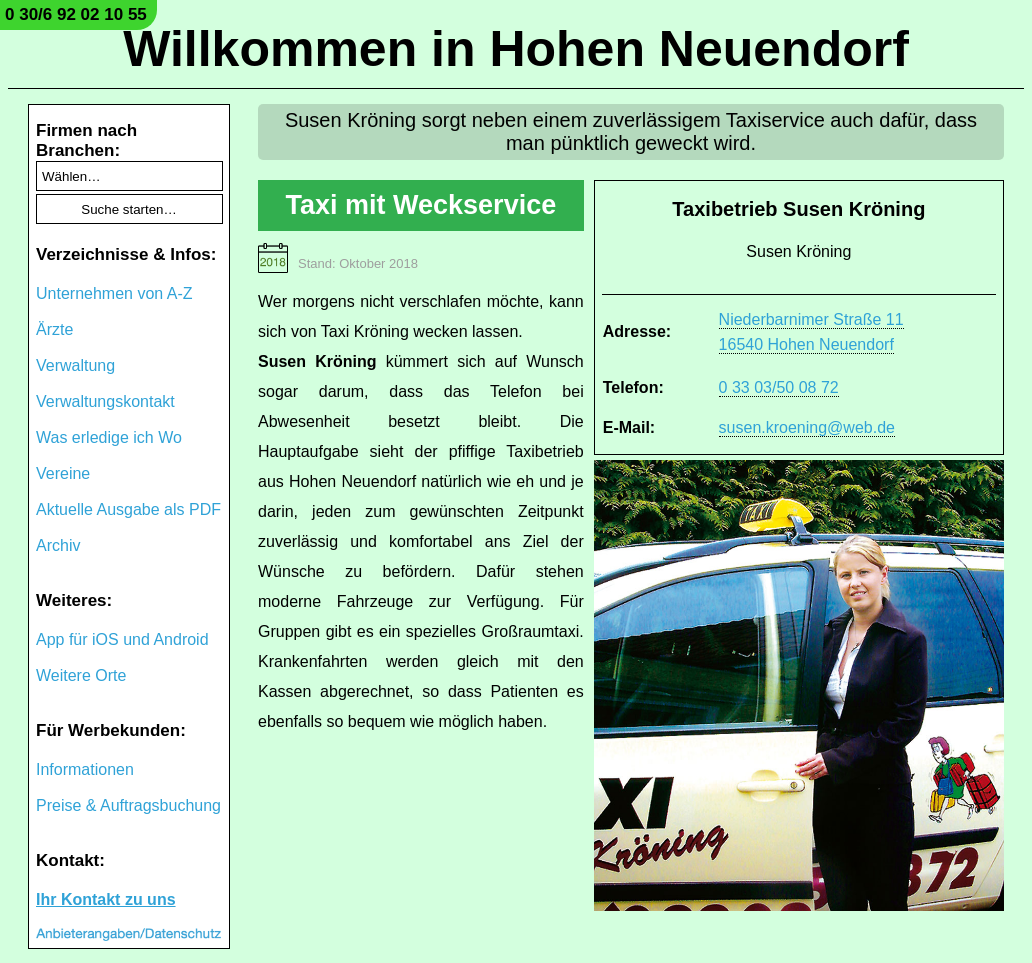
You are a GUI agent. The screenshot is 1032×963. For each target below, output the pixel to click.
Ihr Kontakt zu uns (106, 899)
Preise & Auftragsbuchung (128, 805)
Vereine (63, 473)
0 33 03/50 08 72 (779, 387)
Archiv (58, 545)
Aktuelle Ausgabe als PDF (128, 509)
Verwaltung (75, 365)
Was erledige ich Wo (109, 437)
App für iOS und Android (122, 639)
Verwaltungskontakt (105, 401)
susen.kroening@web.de (807, 427)
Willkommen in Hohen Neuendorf (516, 49)
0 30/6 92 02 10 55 (76, 14)
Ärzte (54, 329)
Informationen (85, 769)
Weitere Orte (81, 675)
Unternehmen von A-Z (114, 293)
